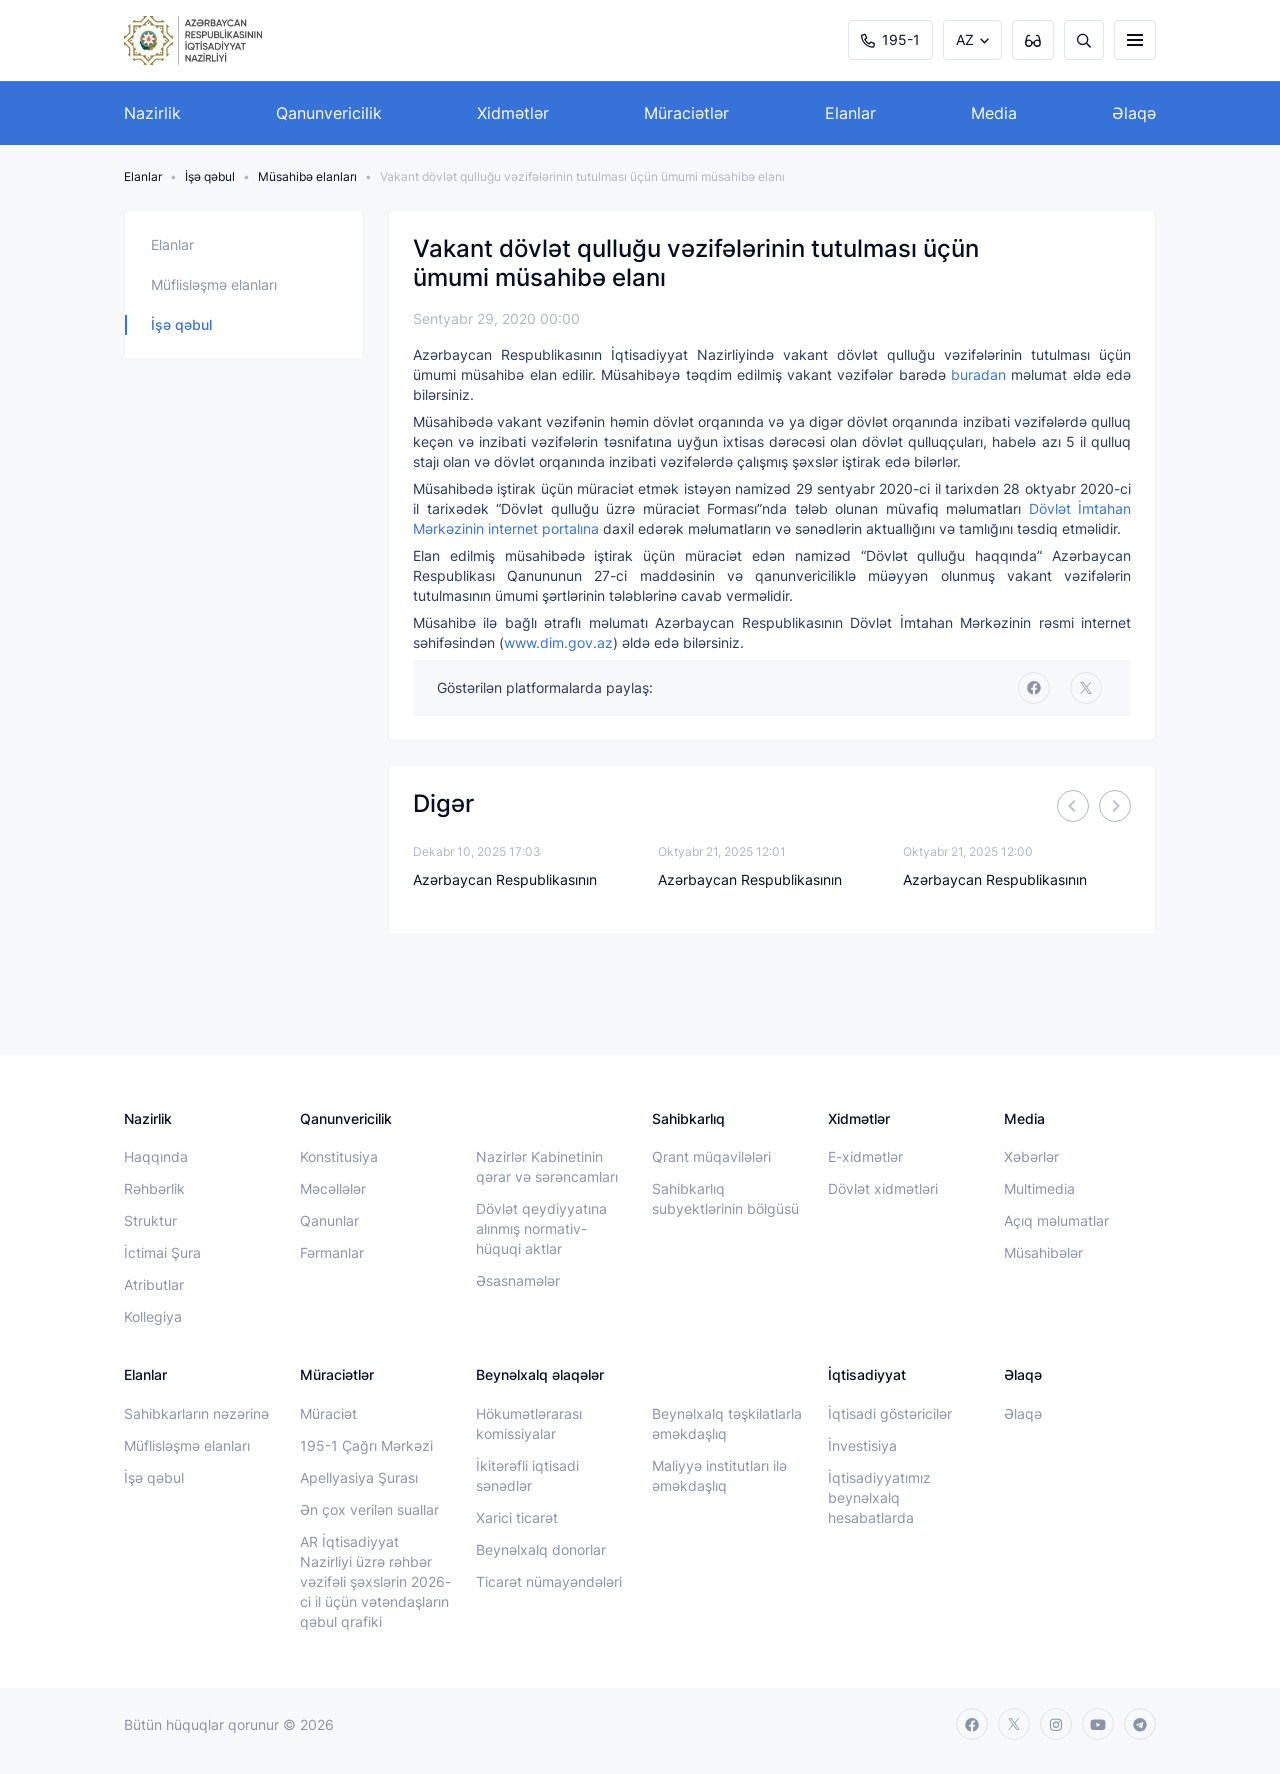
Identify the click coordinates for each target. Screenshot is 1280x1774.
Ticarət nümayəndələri (549, 1581)
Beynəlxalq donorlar (541, 1549)
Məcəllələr (333, 1188)
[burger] (1135, 40)
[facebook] (1034, 688)
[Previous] (1073, 806)
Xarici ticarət (517, 1517)
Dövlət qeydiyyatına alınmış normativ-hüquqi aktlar (541, 1228)
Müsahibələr (1043, 1252)
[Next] (1115, 806)
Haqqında (156, 1156)
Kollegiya (153, 1316)
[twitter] (1086, 688)
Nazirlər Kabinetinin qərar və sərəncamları (547, 1166)
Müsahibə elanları (307, 176)
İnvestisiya (862, 1445)
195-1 (890, 39)
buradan (978, 374)
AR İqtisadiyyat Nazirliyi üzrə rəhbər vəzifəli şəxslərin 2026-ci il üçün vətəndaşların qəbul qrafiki (375, 1581)
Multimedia (1039, 1188)
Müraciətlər (686, 113)
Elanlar (850, 113)
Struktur (150, 1220)
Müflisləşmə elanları (214, 284)
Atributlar (154, 1284)
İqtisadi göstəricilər (890, 1413)
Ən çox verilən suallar (369, 1509)
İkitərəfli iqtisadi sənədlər (527, 1475)
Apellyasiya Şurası (359, 1477)
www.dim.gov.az (558, 642)
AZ (965, 39)
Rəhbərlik (154, 1188)
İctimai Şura (162, 1252)
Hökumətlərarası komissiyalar (529, 1423)
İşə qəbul (210, 176)
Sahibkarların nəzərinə (196, 1413)
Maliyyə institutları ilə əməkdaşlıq (719, 1475)
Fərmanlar (332, 1252)
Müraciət (328, 1413)
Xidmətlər (513, 113)
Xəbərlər (1031, 1156)
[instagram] (1056, 1724)
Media (994, 113)
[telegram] (1140, 1724)
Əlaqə (1134, 113)
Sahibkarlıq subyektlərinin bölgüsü (725, 1198)
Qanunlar (329, 1220)
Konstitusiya (339, 1156)
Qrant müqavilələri (711, 1156)
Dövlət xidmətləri (883, 1188)
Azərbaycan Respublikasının (505, 879)
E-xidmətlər (865, 1156)
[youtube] (1098, 1724)
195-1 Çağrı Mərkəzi (366, 1445)
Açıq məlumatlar (1056, 1220)
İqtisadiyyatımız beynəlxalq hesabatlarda (879, 1497)
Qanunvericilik (329, 113)
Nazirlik (152, 113)
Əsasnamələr (518, 1280)
